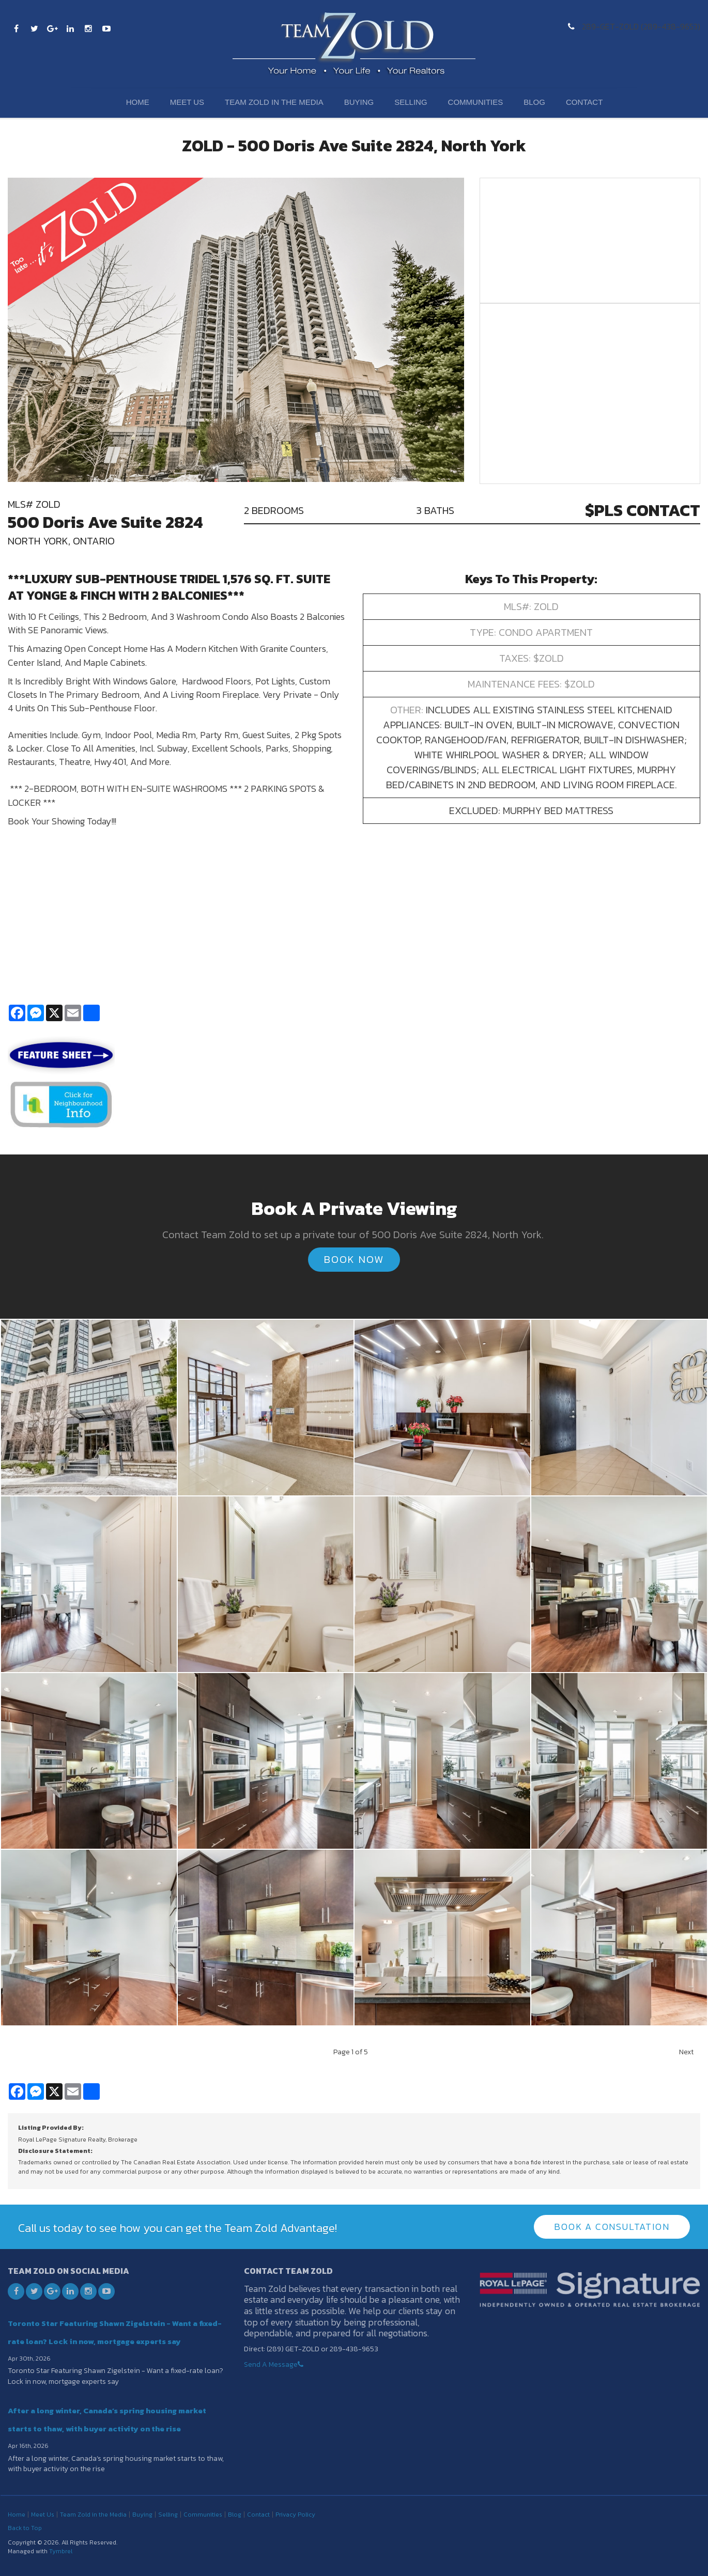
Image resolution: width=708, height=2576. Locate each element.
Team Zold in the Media (274, 102)
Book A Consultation (611, 2227)
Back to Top (25, 2528)
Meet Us (187, 102)
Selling (410, 102)
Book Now (354, 1259)
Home (137, 102)
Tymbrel (60, 2550)
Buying (359, 102)
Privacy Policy (295, 2514)
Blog (534, 102)
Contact (584, 102)
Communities (475, 102)
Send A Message (271, 2364)
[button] (89, 1406)
